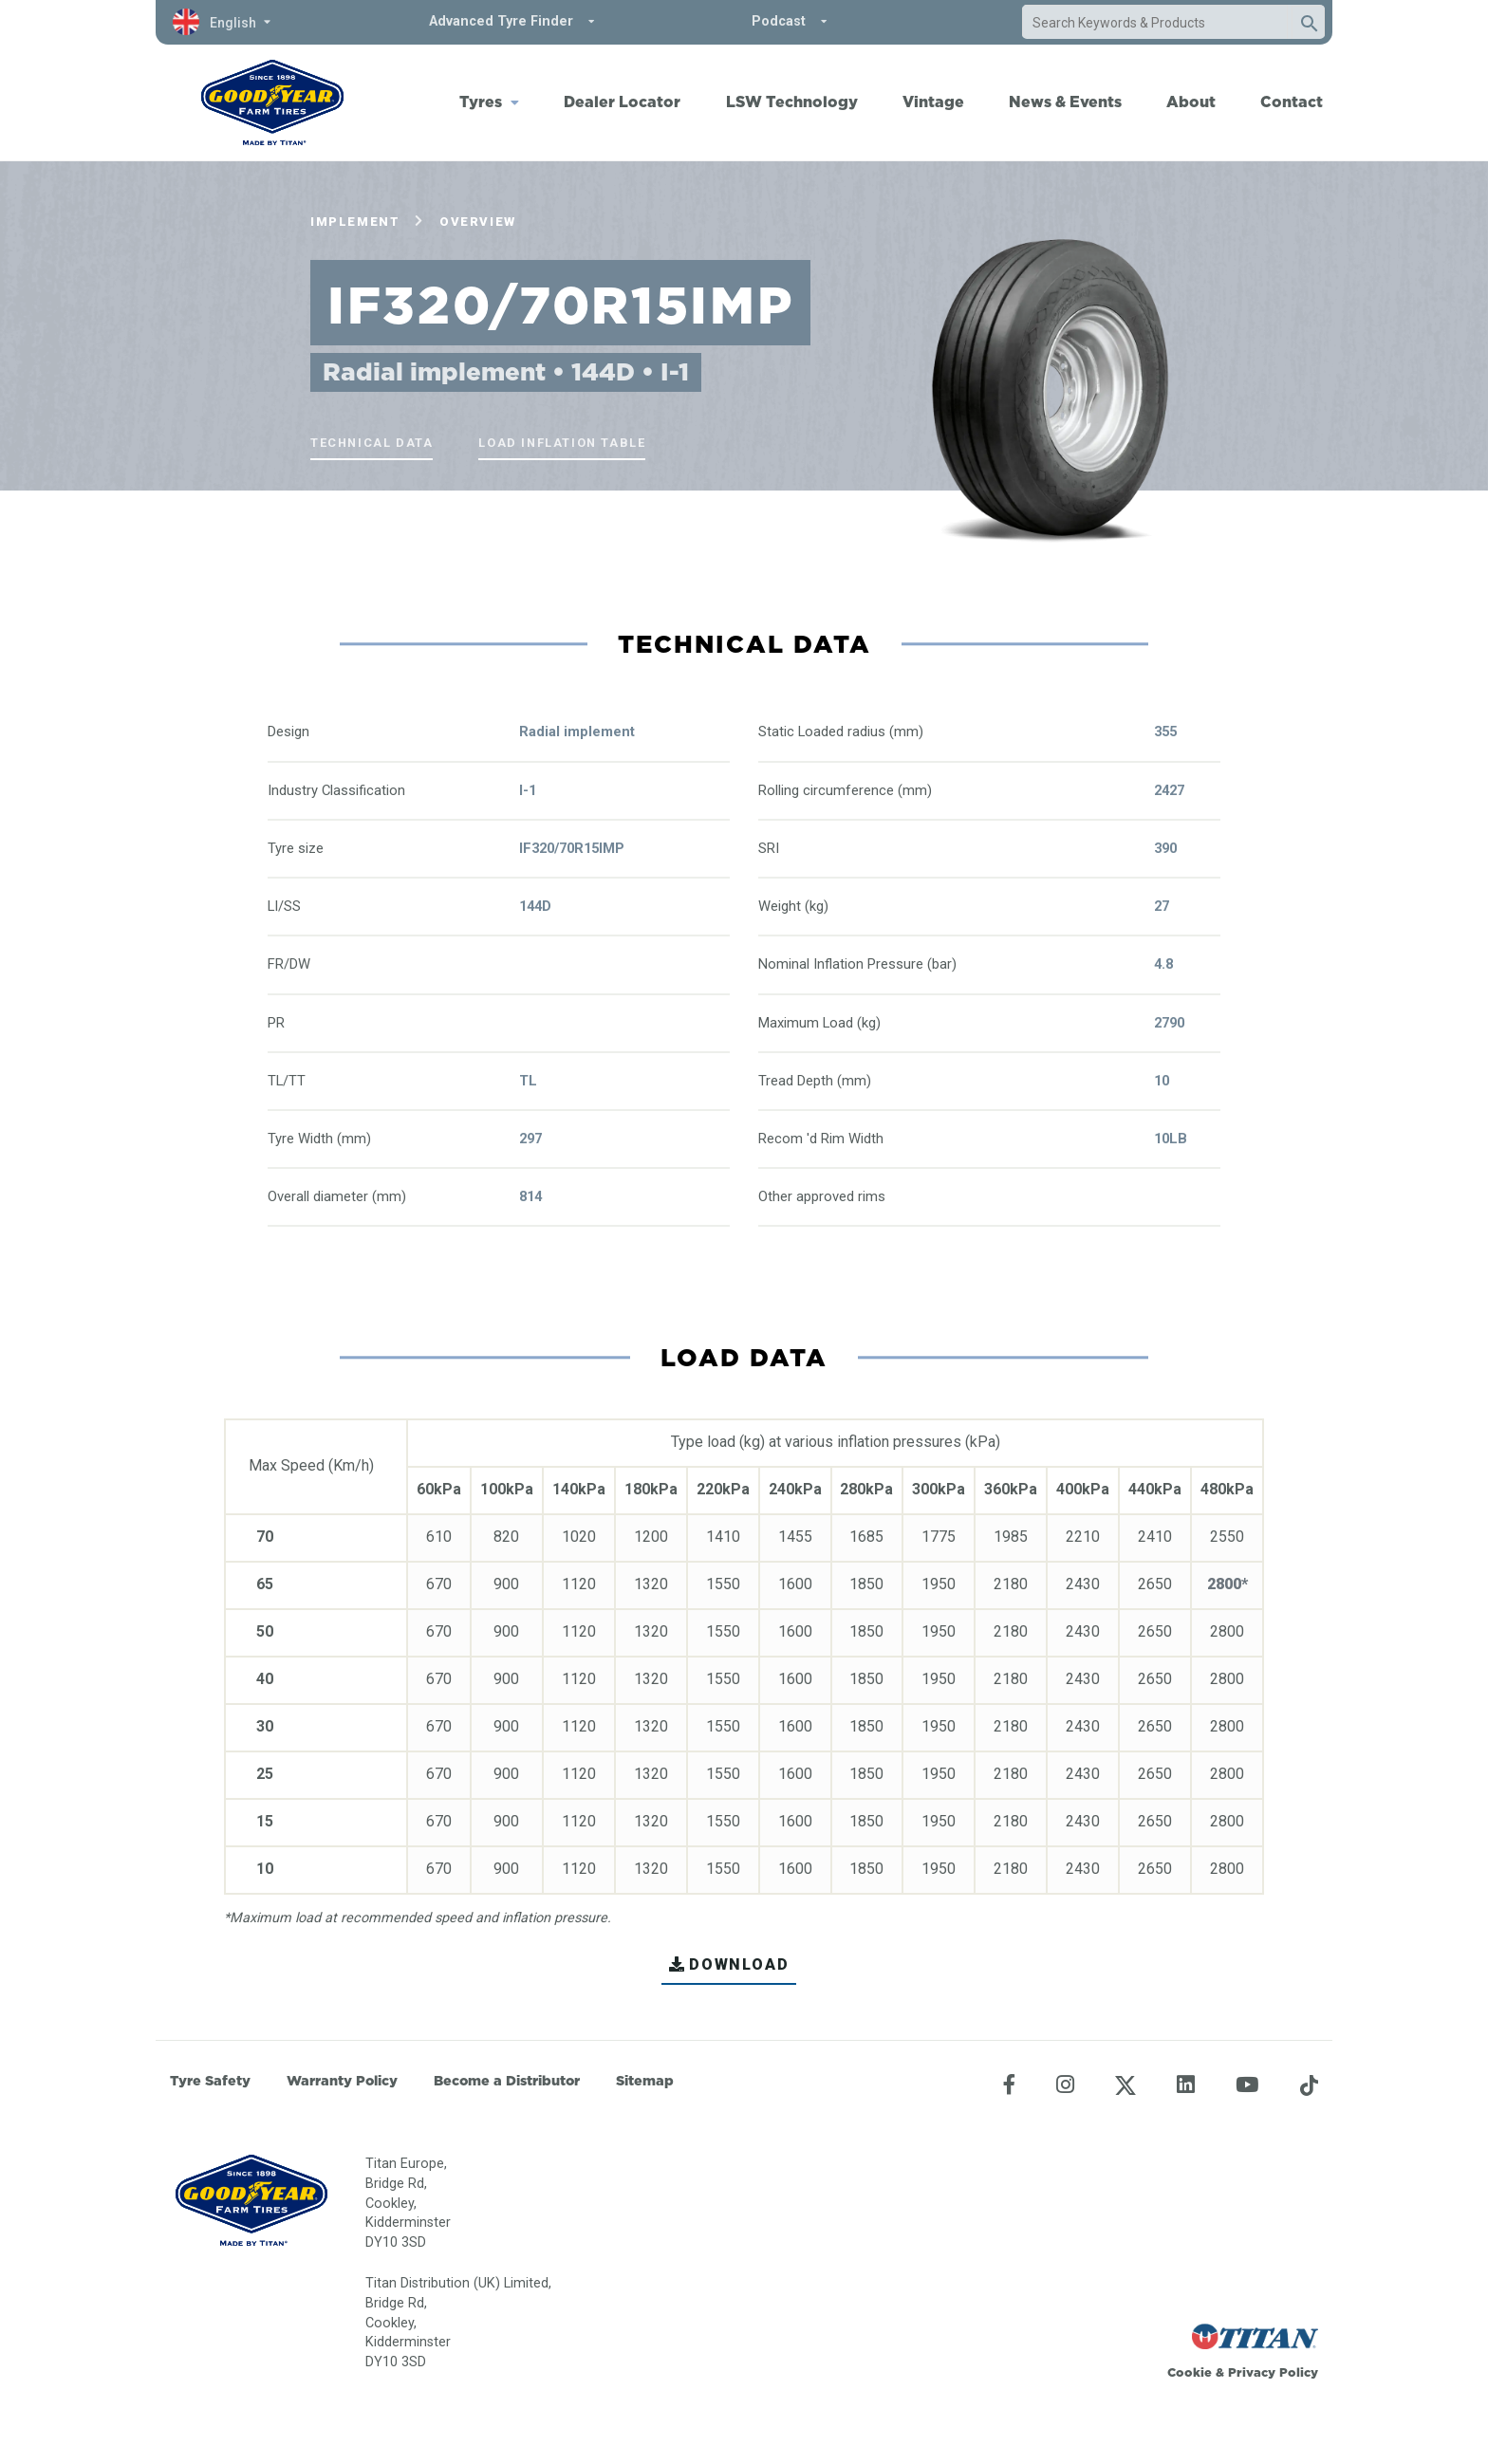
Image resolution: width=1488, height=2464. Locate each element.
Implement (355, 221)
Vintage (933, 101)
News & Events (1065, 101)
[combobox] (1155, 23)
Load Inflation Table (561, 442)
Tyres (480, 101)
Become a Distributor (507, 2080)
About (1191, 101)
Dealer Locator (622, 101)
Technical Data (371, 442)
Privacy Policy (1273, 2372)
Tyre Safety (210, 2080)
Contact (1291, 101)
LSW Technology (792, 101)
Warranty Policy (342, 2080)
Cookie (1189, 2372)
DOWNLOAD (729, 1964)
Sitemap (645, 2080)
